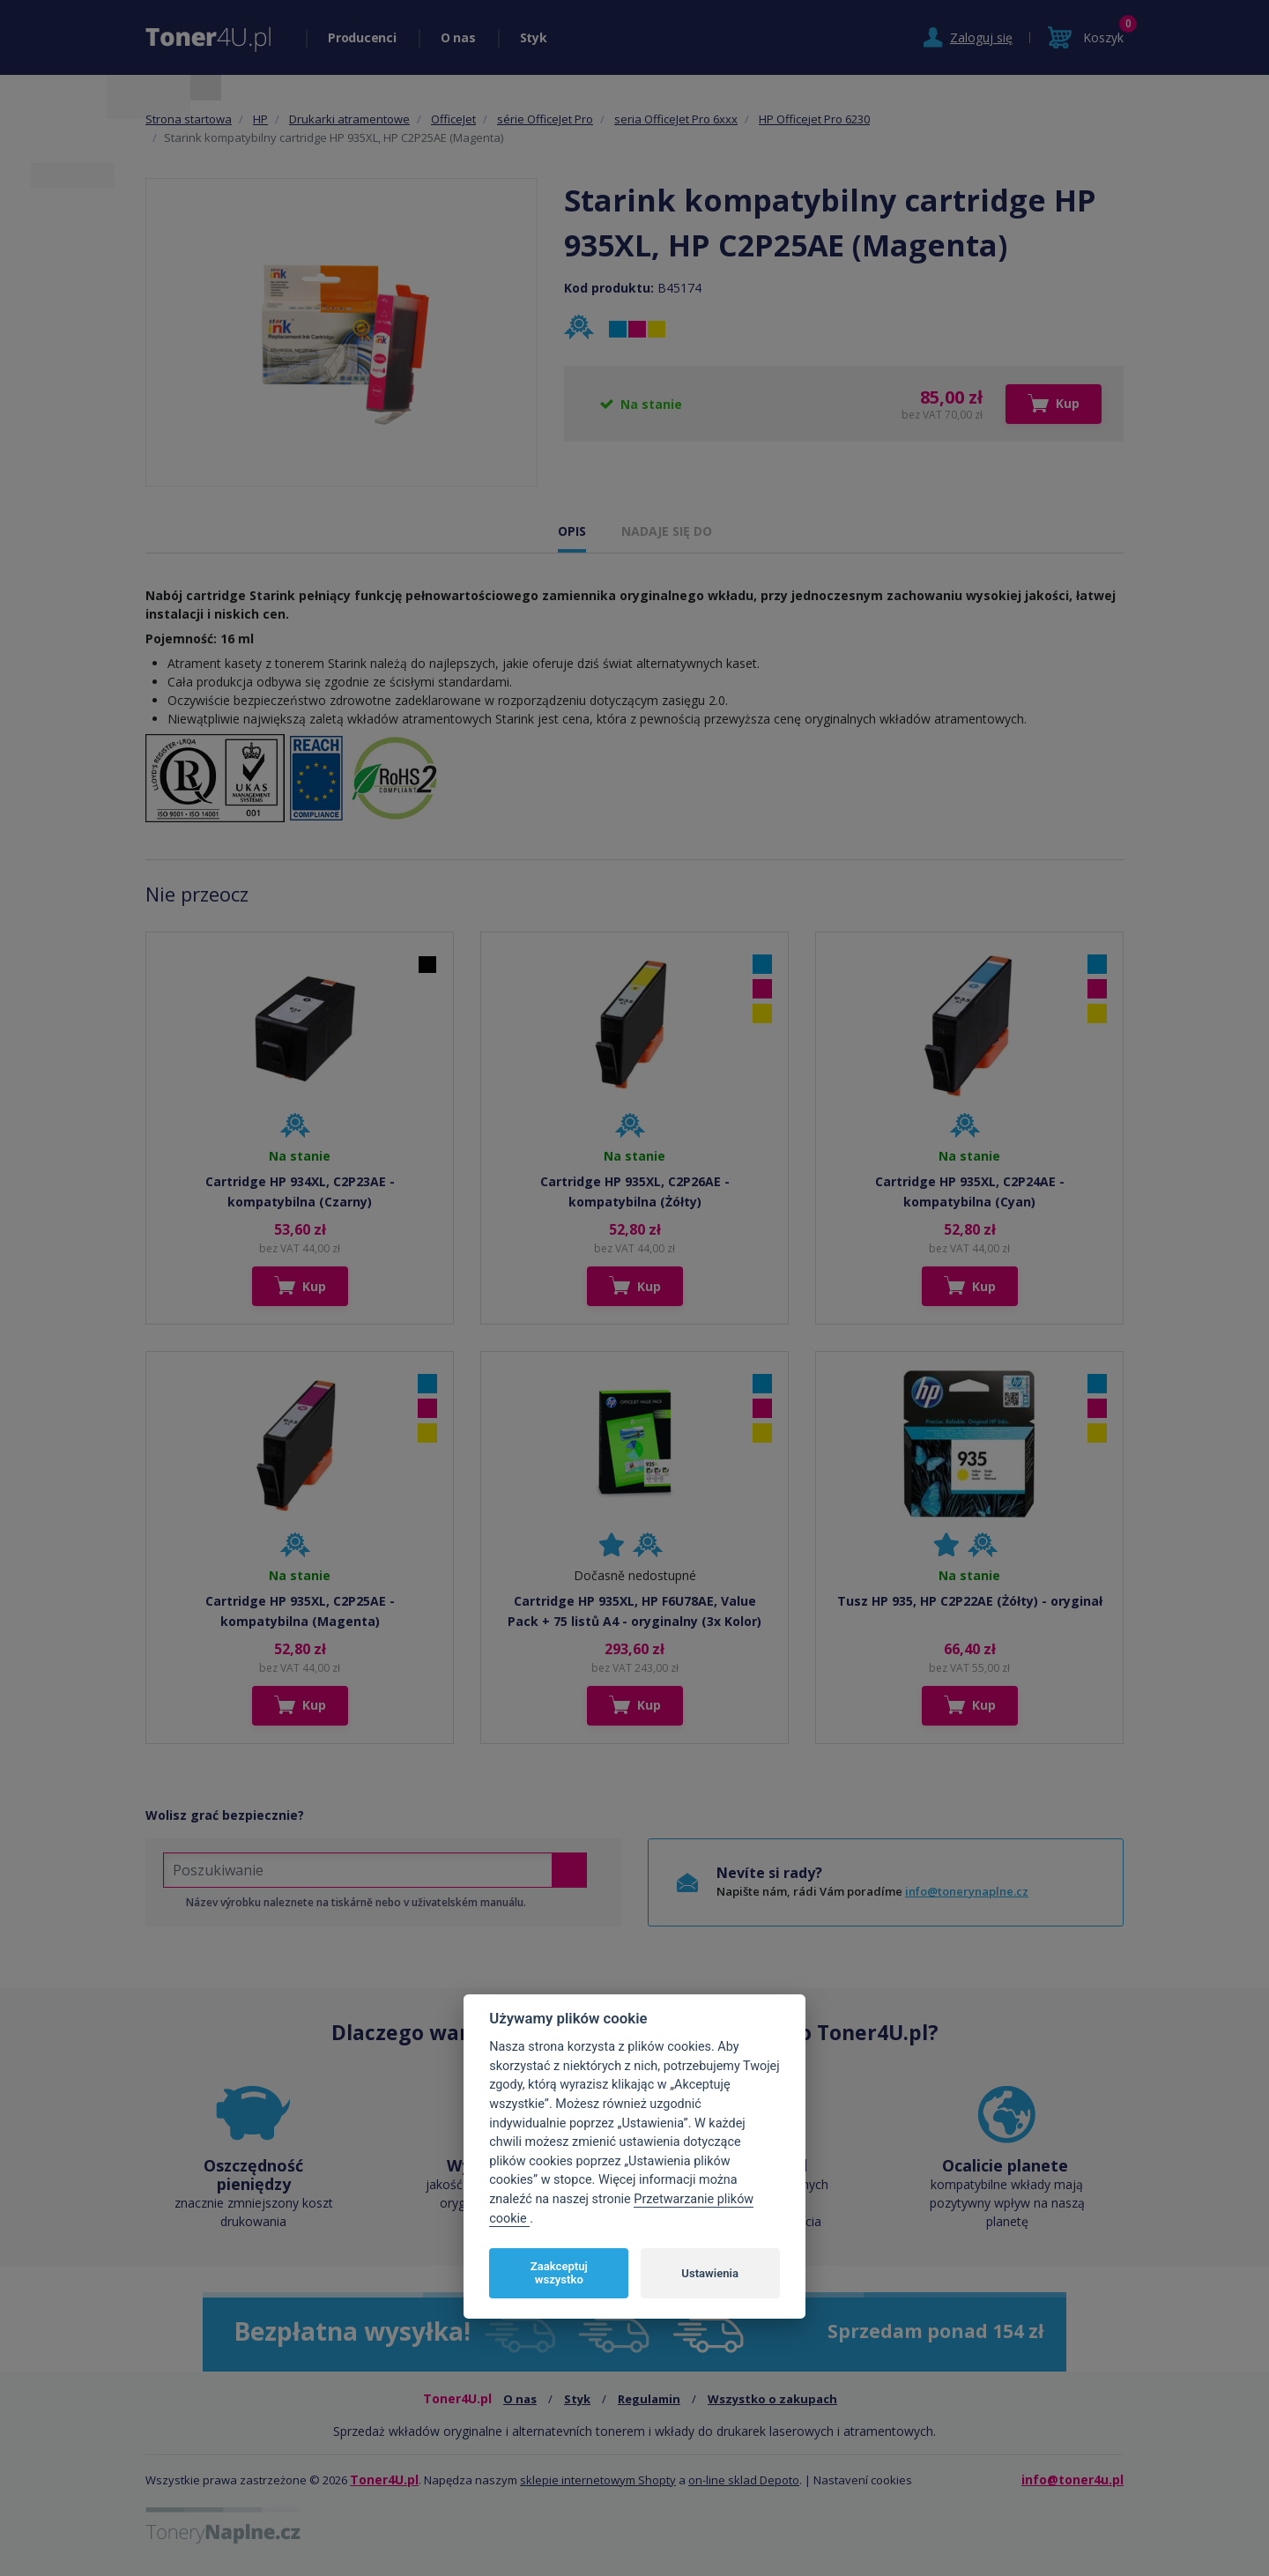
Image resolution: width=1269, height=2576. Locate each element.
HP (260, 119)
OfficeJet (453, 119)
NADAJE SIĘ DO (666, 531)
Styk (533, 37)
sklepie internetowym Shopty (598, 2480)
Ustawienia (709, 2273)
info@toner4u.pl (1072, 2479)
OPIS (572, 531)
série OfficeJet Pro (545, 119)
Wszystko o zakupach (772, 2399)
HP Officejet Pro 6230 (814, 119)
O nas (458, 37)
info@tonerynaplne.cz (966, 1891)
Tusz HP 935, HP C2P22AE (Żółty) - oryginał (969, 1600)
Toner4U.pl (384, 2479)
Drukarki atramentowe (349, 119)
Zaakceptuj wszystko (559, 2273)
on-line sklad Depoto (743, 2480)
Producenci (362, 37)
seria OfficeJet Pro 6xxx (676, 119)
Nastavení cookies (862, 2480)
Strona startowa (188, 119)
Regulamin (649, 2399)
